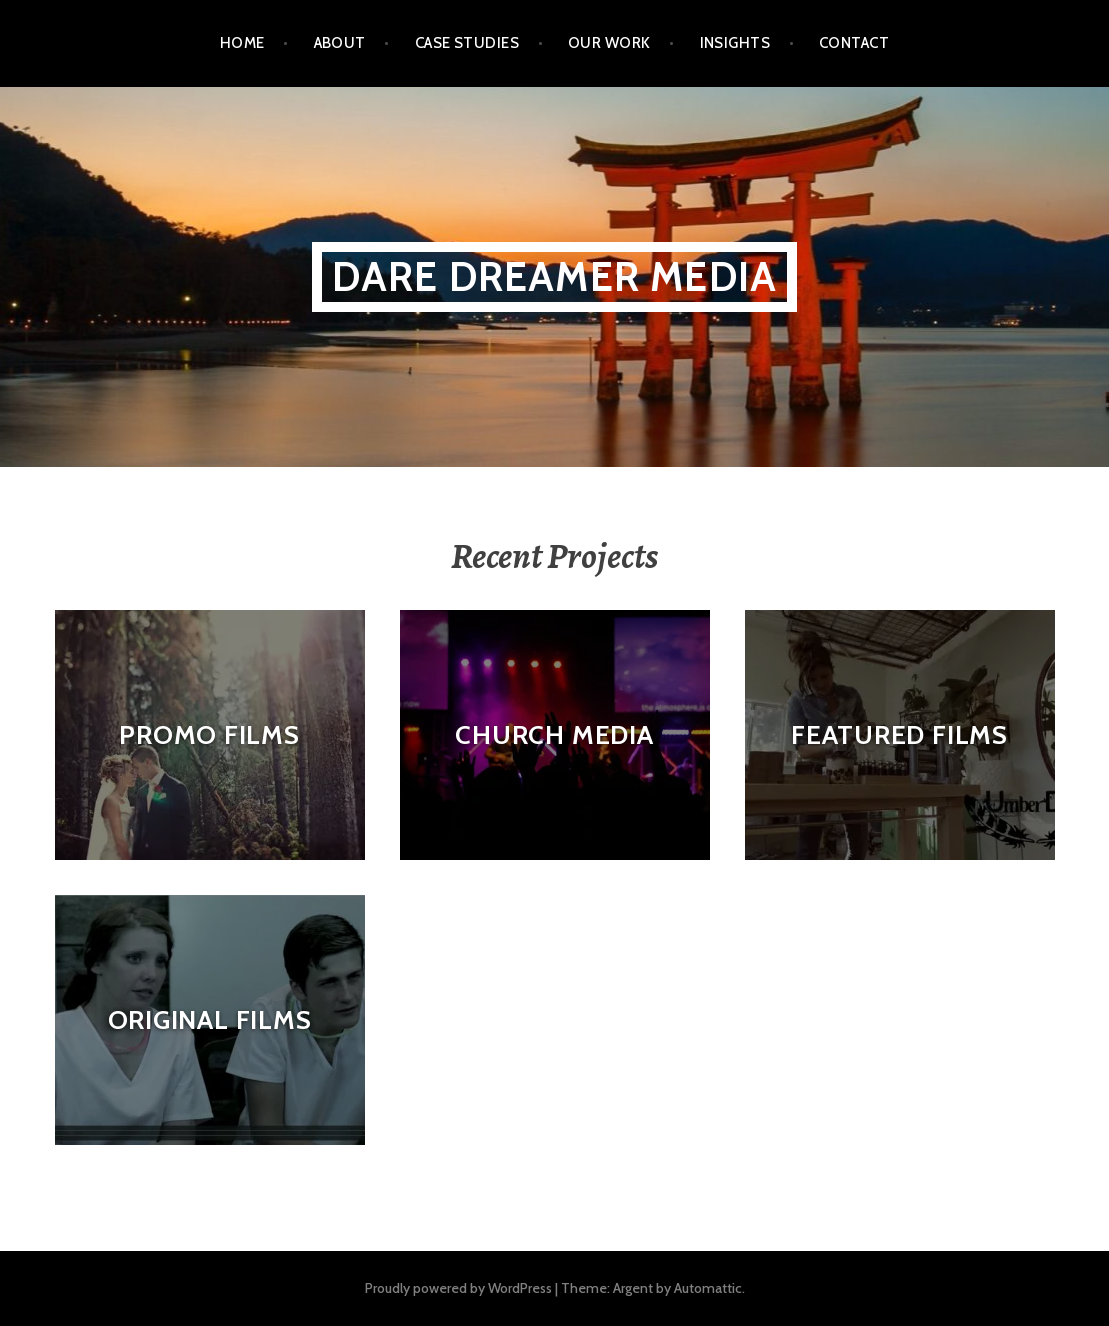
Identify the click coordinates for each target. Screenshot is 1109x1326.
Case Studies (467, 43)
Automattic (708, 1288)
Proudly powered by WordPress (458, 1288)
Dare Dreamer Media (555, 276)
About (340, 43)
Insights (735, 43)
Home (242, 43)
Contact (854, 43)
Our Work (609, 43)
